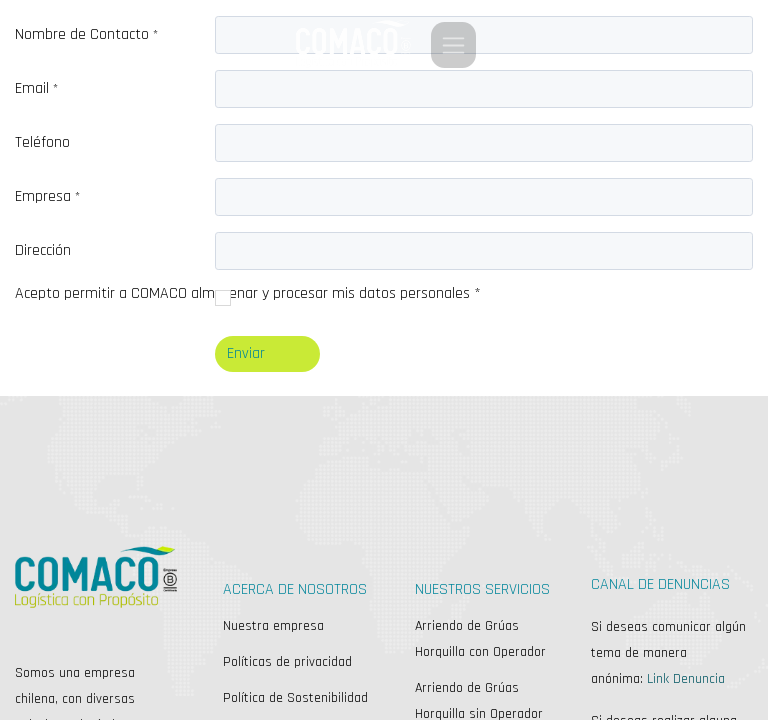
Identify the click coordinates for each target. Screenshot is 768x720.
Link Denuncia (686, 679)
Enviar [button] (246, 353)
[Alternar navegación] (453, 45)
